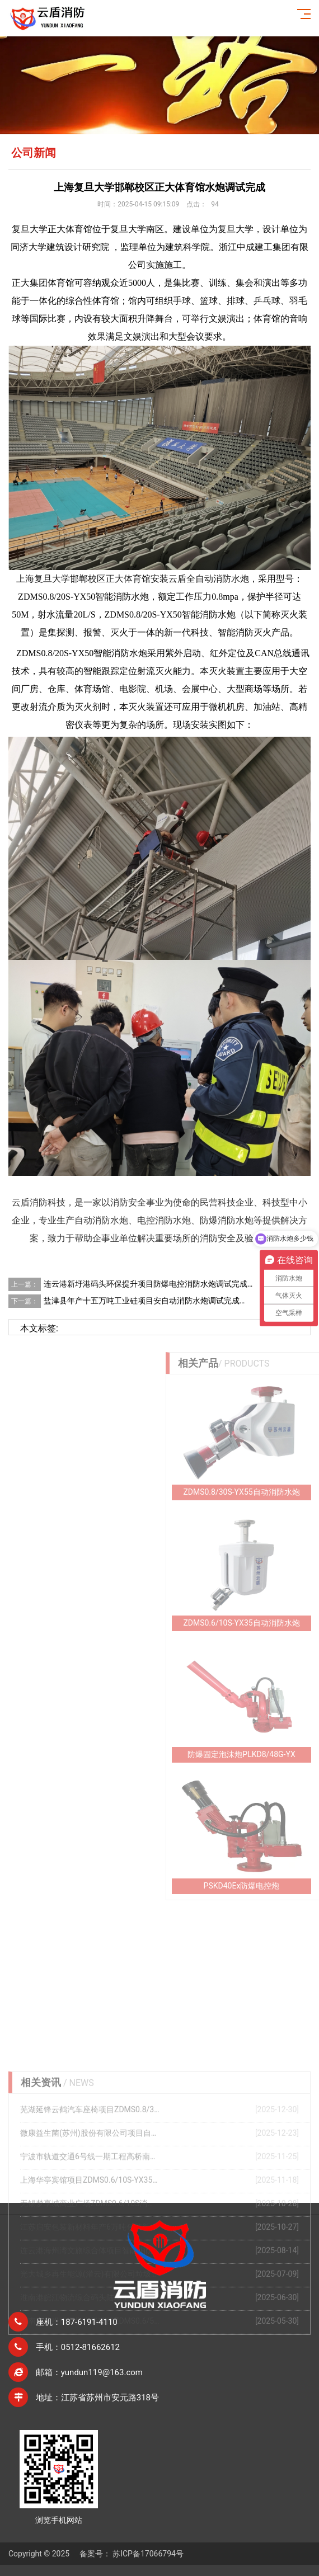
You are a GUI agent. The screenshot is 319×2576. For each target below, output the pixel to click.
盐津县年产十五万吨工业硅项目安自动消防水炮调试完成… (144, 1300)
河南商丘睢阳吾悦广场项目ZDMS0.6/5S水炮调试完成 (90, 2414)
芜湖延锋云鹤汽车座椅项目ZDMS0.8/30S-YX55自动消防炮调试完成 (90, 2202)
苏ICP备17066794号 (148, 2553)
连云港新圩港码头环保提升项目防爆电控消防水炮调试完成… (148, 1283)
